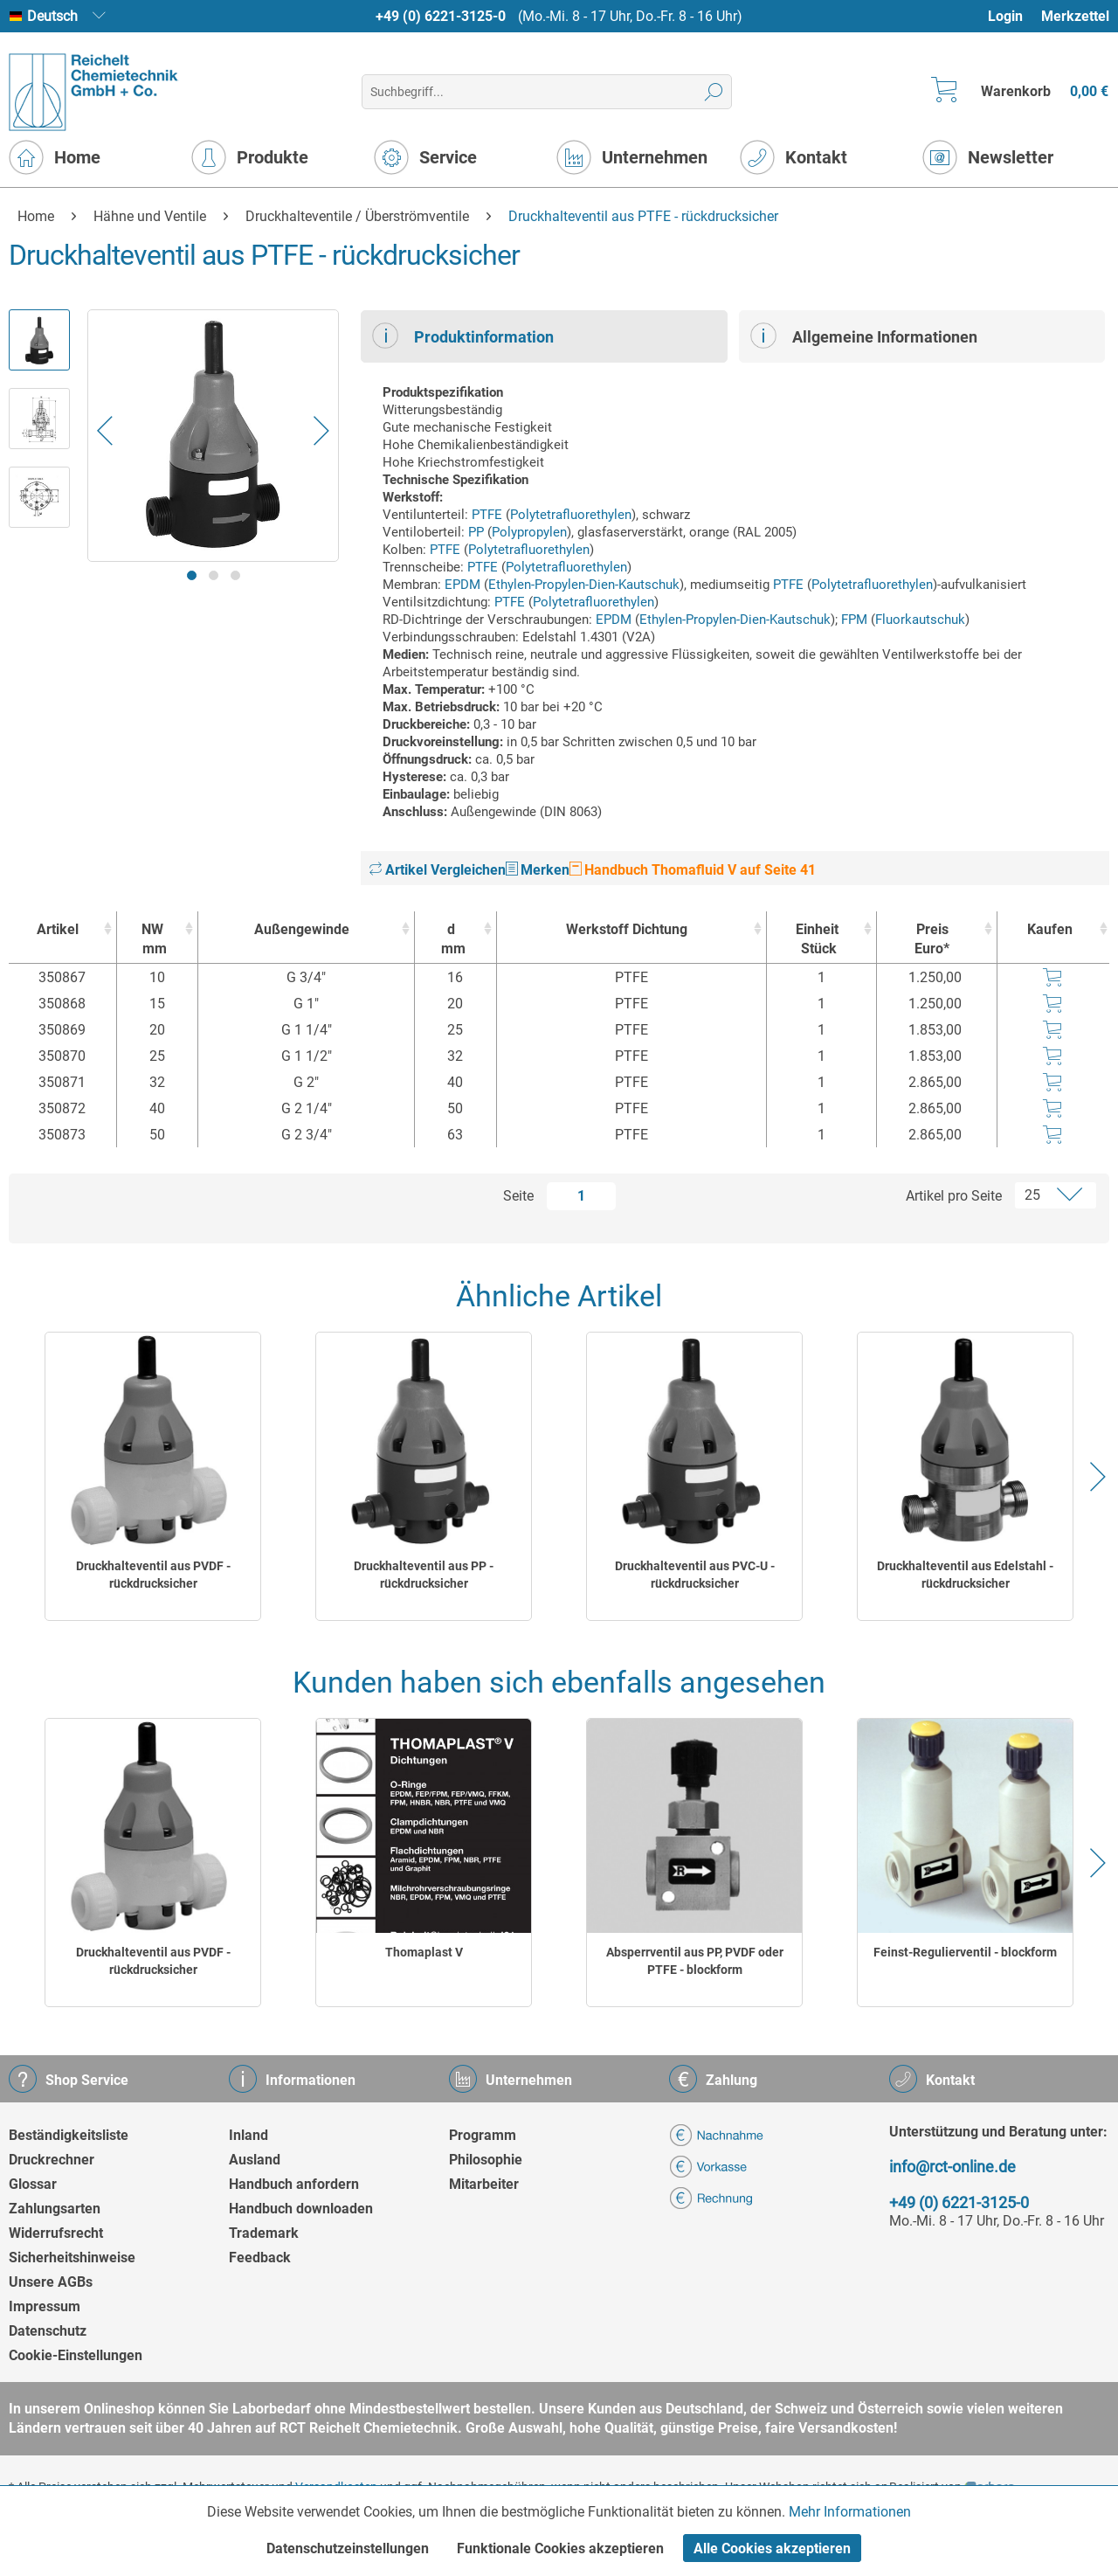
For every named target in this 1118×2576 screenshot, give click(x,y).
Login (1005, 16)
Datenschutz (47, 2331)
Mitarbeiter (484, 2184)
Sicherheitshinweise (72, 2257)
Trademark (264, 2233)
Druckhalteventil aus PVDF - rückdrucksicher (153, 1574)
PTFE (487, 515)
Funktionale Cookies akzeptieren (560, 2548)
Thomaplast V (424, 1952)
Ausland (254, 2159)
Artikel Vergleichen (437, 870)
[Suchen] (714, 91)
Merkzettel (1075, 16)
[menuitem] (1013, 16)
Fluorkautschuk (920, 619)
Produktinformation (463, 335)
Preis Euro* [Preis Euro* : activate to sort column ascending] (931, 939)
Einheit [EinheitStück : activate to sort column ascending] (817, 940)
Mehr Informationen (850, 2511)
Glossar (33, 2184)
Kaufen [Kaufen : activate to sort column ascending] (1050, 929)
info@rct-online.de (952, 2166)
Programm (482, 2135)
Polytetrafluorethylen (570, 515)
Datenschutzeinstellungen (347, 2548)
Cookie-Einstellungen (75, 2355)
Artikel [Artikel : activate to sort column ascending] (58, 929)
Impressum (44, 2306)
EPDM (462, 584)
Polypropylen (529, 532)
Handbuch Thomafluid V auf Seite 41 (692, 870)
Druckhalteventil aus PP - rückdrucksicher (423, 1574)
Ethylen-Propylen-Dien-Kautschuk (584, 584)
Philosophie (485, 2159)
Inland (248, 2135)
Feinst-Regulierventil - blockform (965, 1952)
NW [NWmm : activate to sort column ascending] (153, 940)
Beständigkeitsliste (68, 2135)
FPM (854, 619)
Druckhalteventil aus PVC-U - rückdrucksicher (695, 1574)
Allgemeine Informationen (863, 335)
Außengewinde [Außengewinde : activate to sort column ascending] (301, 929)
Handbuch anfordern (294, 2184)
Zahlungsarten (54, 2208)
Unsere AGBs (51, 2282)
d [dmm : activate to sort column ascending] (451, 940)
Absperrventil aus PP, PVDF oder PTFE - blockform (694, 1961)
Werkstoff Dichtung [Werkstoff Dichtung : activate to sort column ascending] (626, 929)
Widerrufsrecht (56, 2233)
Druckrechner (51, 2159)
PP (476, 532)
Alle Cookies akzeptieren (772, 2548)
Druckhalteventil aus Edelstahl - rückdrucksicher (965, 1574)
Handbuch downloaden (301, 2208)
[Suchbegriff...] (546, 91)
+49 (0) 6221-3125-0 (441, 16)
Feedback (260, 2257)
